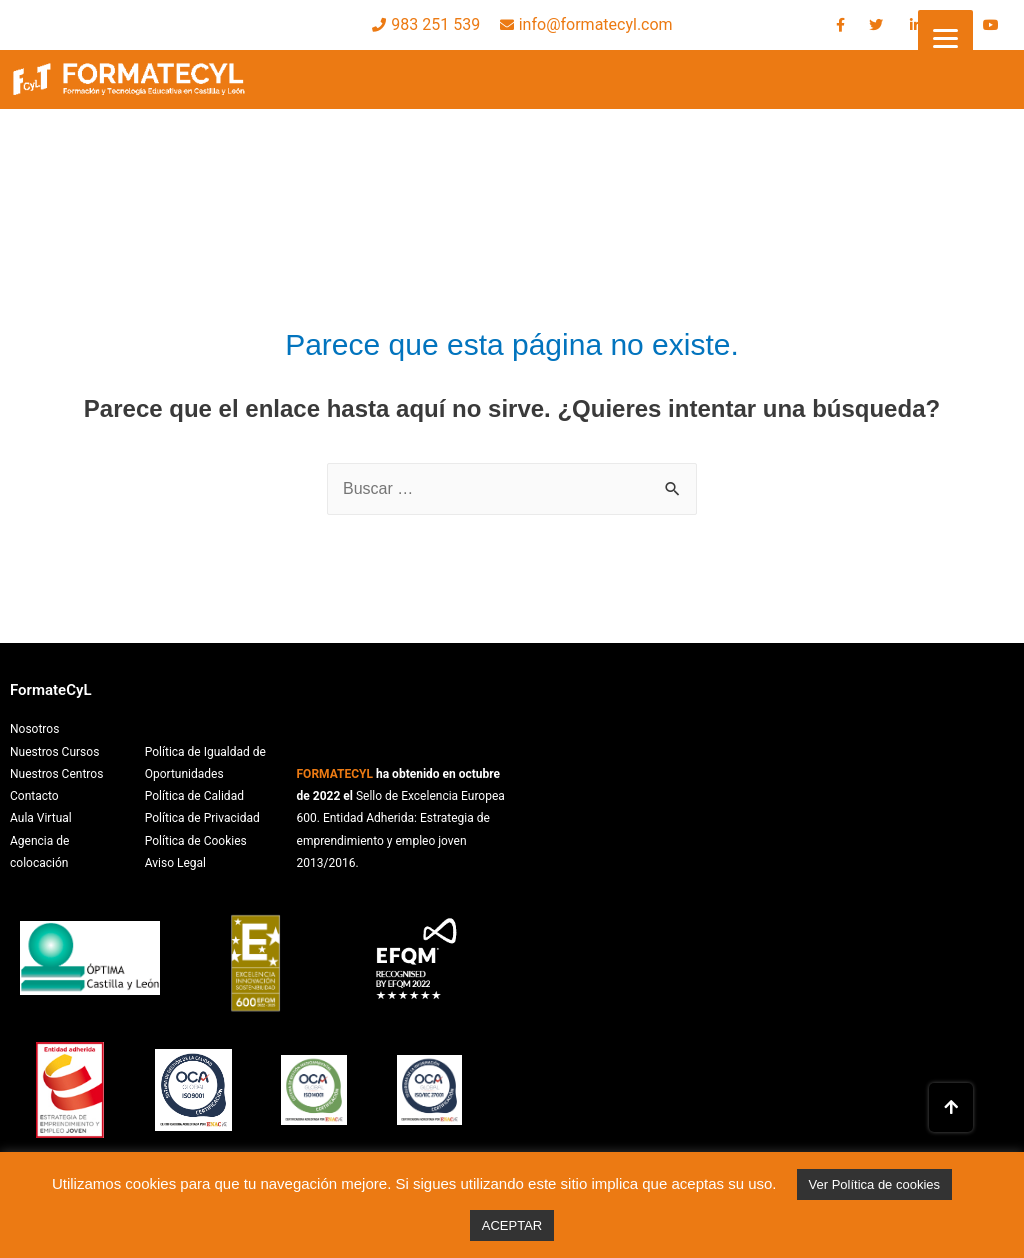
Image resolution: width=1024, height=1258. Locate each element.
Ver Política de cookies (875, 1184)
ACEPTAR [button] (512, 1225)
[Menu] (945, 37)
